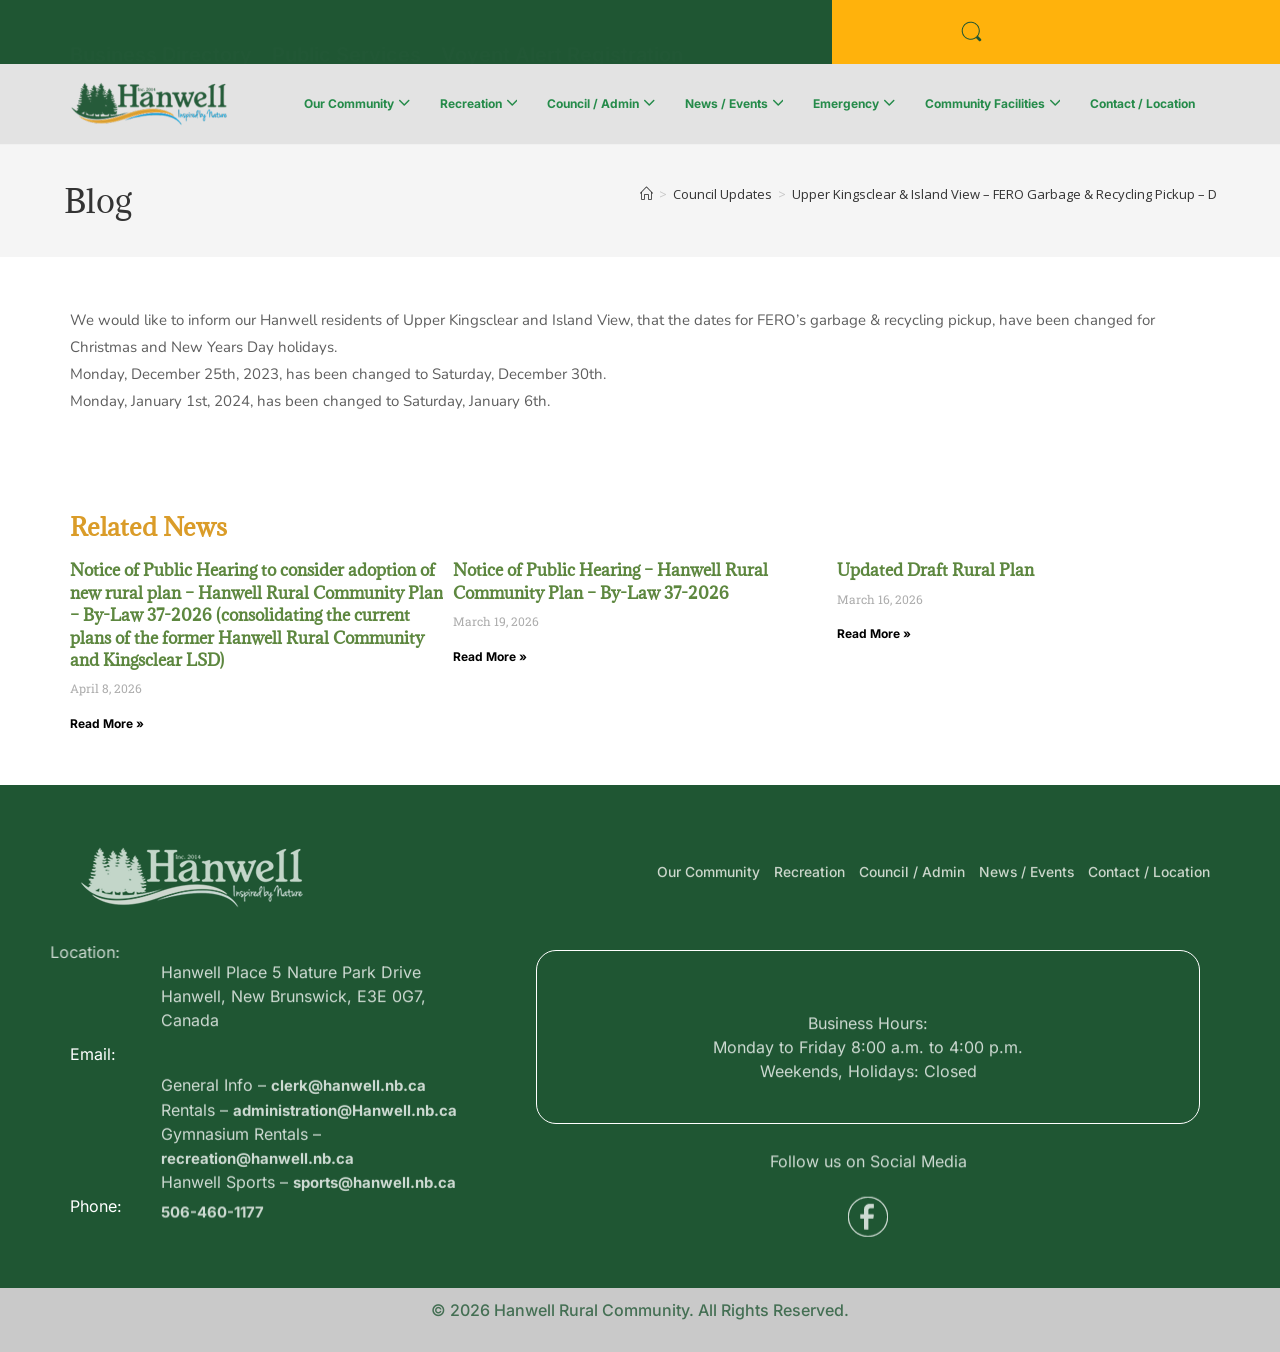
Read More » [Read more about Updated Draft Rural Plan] (874, 633)
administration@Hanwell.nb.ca (353, 1169)
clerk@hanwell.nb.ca (353, 1145)
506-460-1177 (215, 1221)
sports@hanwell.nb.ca (381, 1241)
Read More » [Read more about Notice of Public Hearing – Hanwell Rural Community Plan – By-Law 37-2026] (490, 656)
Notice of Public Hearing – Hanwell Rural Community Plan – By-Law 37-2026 (610, 581)
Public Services (346, 35)
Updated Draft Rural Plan (935, 570)
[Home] (646, 194)
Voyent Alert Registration (562, 35)
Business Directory (161, 35)
